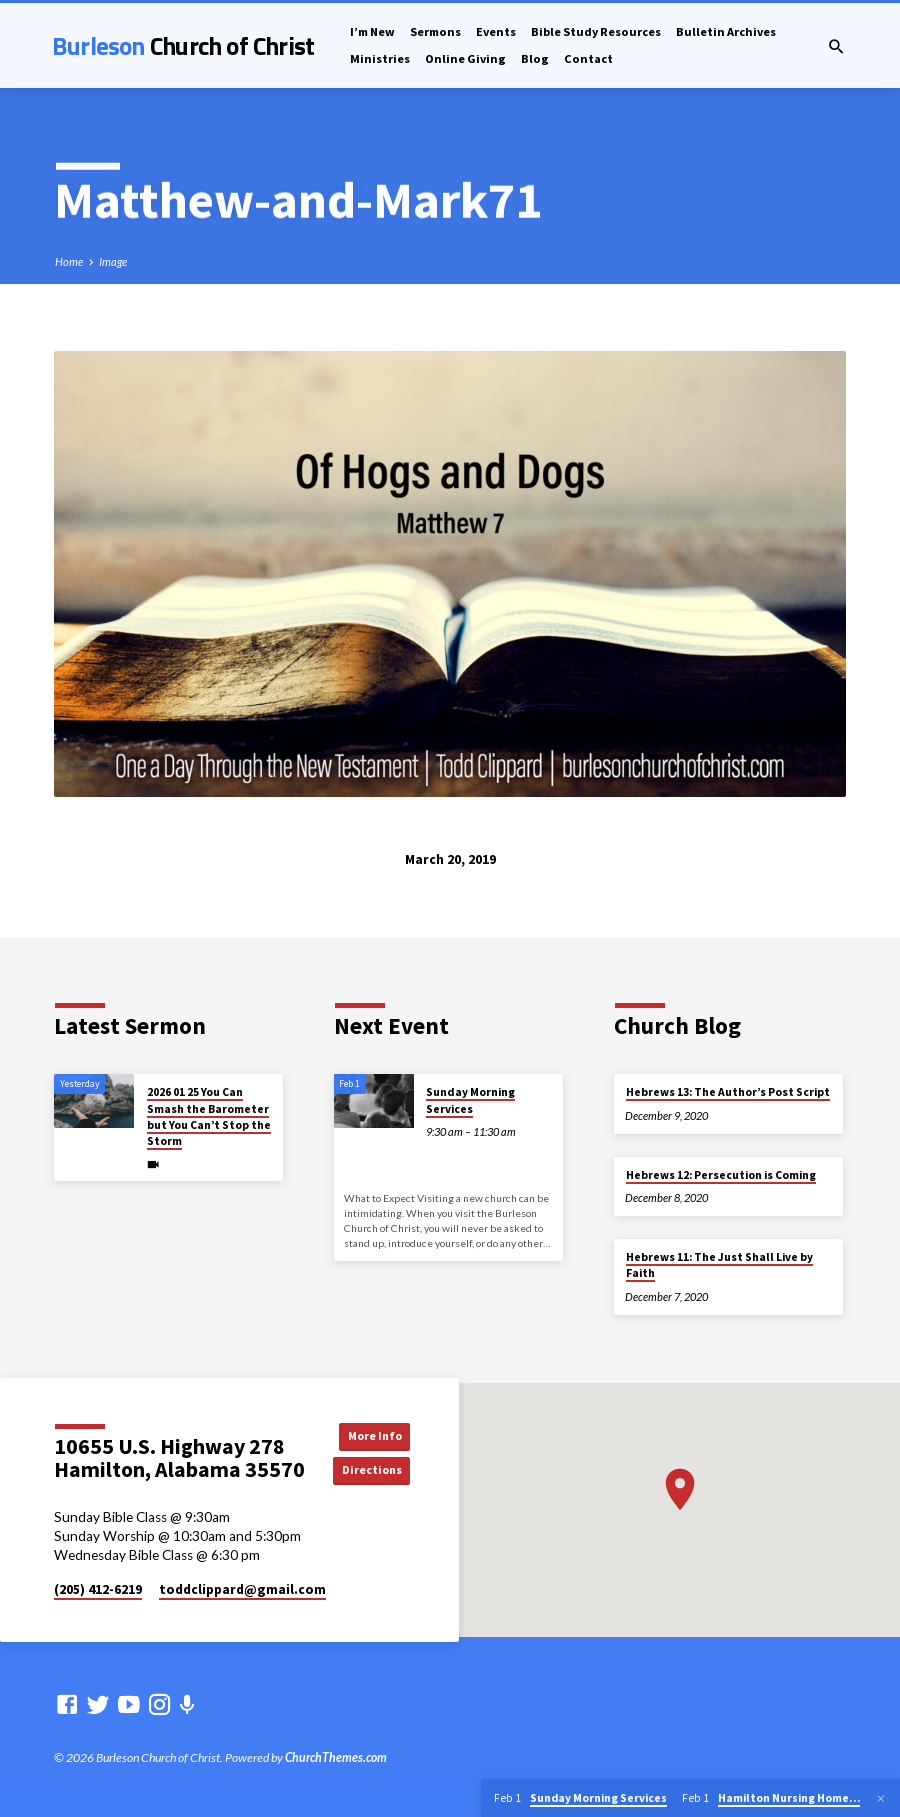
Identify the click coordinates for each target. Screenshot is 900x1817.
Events (496, 31)
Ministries (380, 58)
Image (113, 261)
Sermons (435, 31)
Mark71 (457, 198)
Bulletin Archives (726, 31)
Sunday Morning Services (470, 1100)
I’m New (372, 31)
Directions (376, 1470)
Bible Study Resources (596, 31)
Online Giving (465, 58)
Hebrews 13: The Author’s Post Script (728, 1092)
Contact (588, 58)
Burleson (183, 45)
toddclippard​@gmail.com (242, 1589)
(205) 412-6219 (98, 1589)
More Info (375, 1434)
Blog (535, 58)
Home (69, 261)
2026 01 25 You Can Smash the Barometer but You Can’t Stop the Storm (209, 1116)
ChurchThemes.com (336, 1757)
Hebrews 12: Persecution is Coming (721, 1175)
